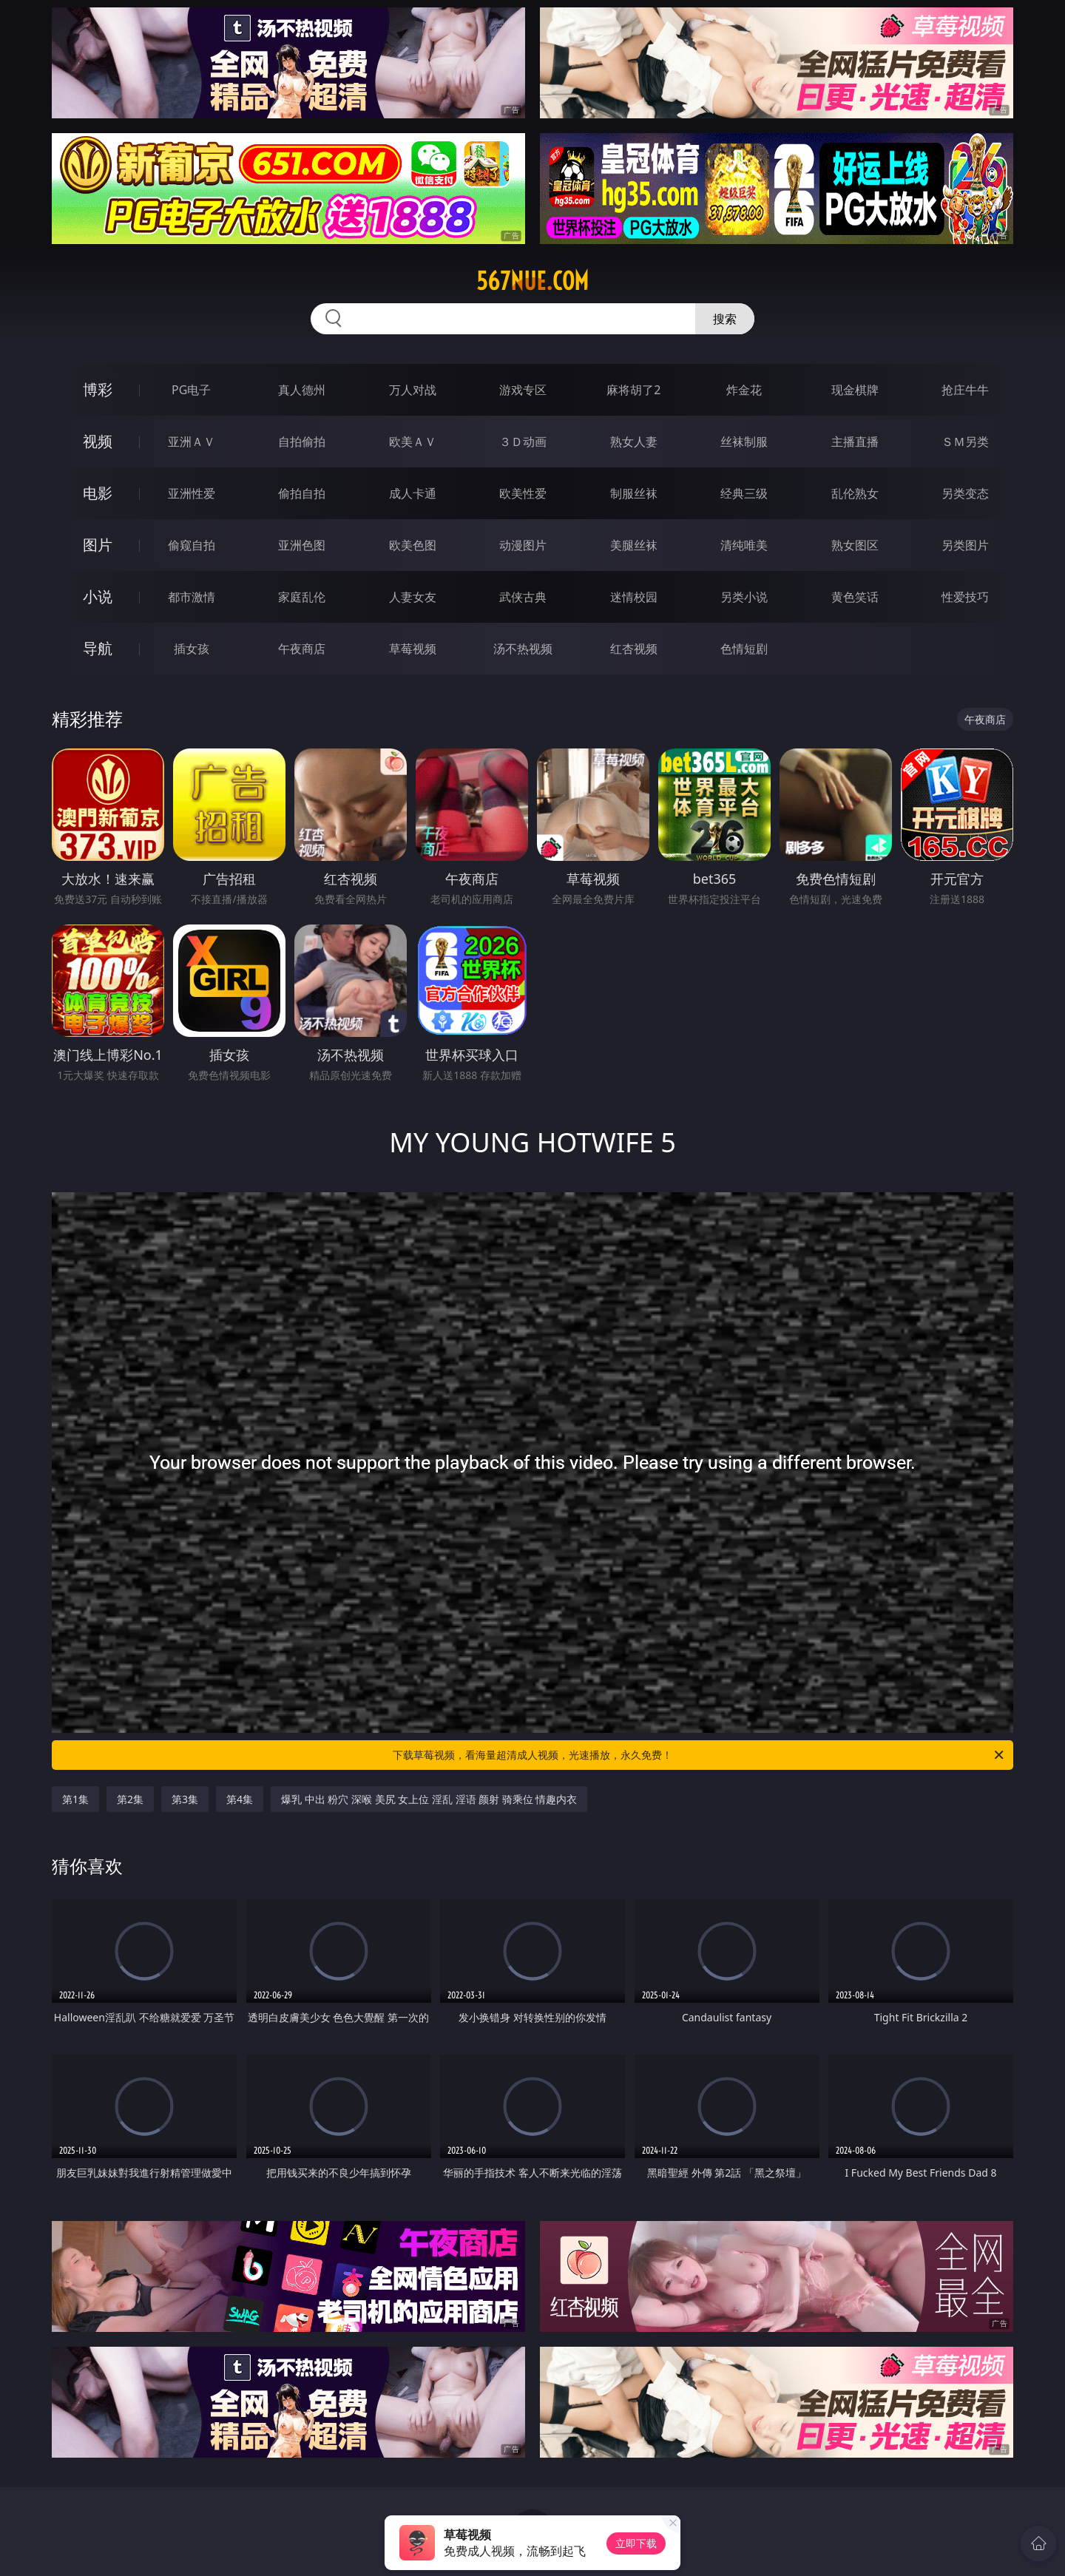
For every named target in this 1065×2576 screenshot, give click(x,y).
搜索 (725, 319)
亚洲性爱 (191, 493)
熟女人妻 (633, 441)
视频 (97, 441)
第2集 (130, 1799)
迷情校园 (633, 597)
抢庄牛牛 (965, 390)
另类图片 (965, 545)
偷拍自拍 (301, 493)
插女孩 (191, 648)
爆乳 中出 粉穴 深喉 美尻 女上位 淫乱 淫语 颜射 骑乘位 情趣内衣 (429, 1799)
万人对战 (412, 390)
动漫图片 (523, 545)
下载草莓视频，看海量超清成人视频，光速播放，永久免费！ (699, 1755)
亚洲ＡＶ (191, 441)
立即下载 (636, 2543)
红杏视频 (633, 648)
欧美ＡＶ (412, 441)
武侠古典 (523, 597)
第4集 (239, 1799)
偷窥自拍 (191, 545)
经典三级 (744, 493)
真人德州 (301, 390)
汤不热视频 (522, 648)
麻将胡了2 (633, 390)
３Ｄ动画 (523, 441)
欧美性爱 (523, 493)
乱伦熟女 (855, 493)
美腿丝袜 (633, 545)
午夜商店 (301, 648)
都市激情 (191, 597)
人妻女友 (412, 597)
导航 (97, 648)
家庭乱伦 (301, 597)
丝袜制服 (744, 441)
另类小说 (744, 597)
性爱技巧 (965, 597)
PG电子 (191, 390)
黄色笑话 (855, 597)
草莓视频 (412, 648)
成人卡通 (412, 493)
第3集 (185, 1799)
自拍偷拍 (301, 441)
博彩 (97, 389)
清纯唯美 (744, 545)
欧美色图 (412, 545)
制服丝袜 (633, 493)
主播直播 (855, 441)
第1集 (75, 1799)
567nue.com (532, 281)
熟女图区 (855, 545)
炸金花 (744, 390)
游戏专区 (523, 390)
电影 (97, 493)
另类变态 (965, 493)
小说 (97, 596)
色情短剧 (744, 648)
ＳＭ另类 (965, 441)
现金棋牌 (855, 390)
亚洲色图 (301, 545)
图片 (97, 545)
